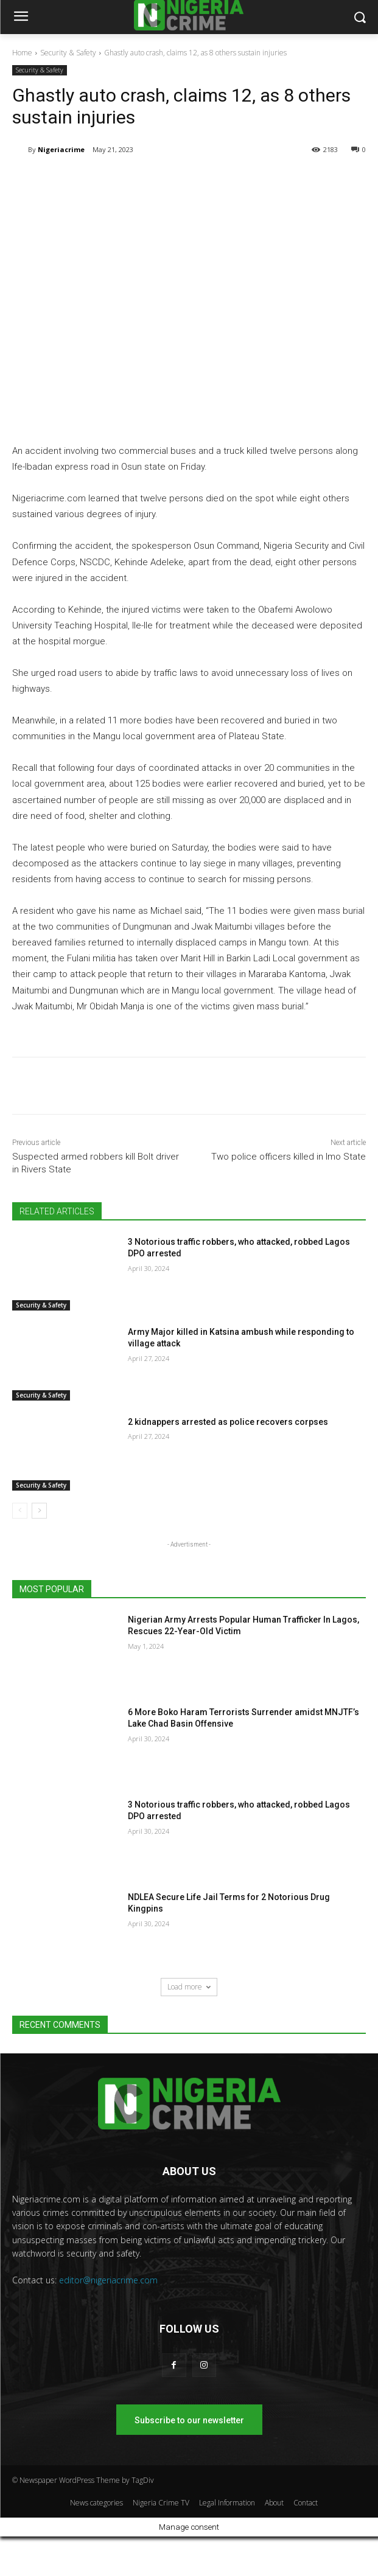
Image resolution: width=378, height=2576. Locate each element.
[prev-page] (19, 1511)
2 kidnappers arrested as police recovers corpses (228, 1422)
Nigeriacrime (61, 149)
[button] (360, 17)
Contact (305, 2503)
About (274, 2503)
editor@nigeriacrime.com (108, 2280)
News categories (96, 2503)
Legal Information (227, 2503)
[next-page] (39, 1511)
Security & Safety (68, 52)
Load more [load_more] (189, 1987)
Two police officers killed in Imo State (288, 1156)
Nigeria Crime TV (161, 2503)
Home (22, 52)
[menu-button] (20, 17)
